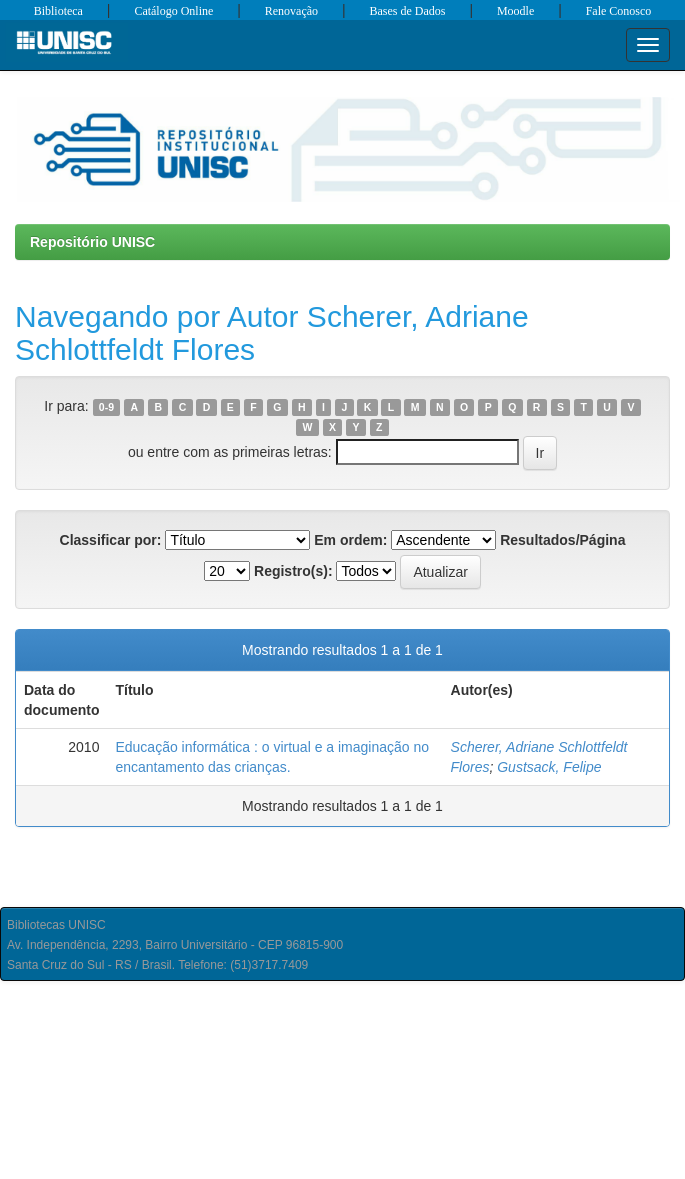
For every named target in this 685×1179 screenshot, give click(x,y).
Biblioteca (58, 11)
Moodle (515, 11)
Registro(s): (293, 571)
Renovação (291, 11)
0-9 (106, 407)
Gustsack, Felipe (549, 767)
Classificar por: (111, 540)
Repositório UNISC (92, 242)
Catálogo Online (173, 11)
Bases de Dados (408, 11)
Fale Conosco (619, 11)
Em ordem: (350, 540)
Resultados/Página (562, 540)
